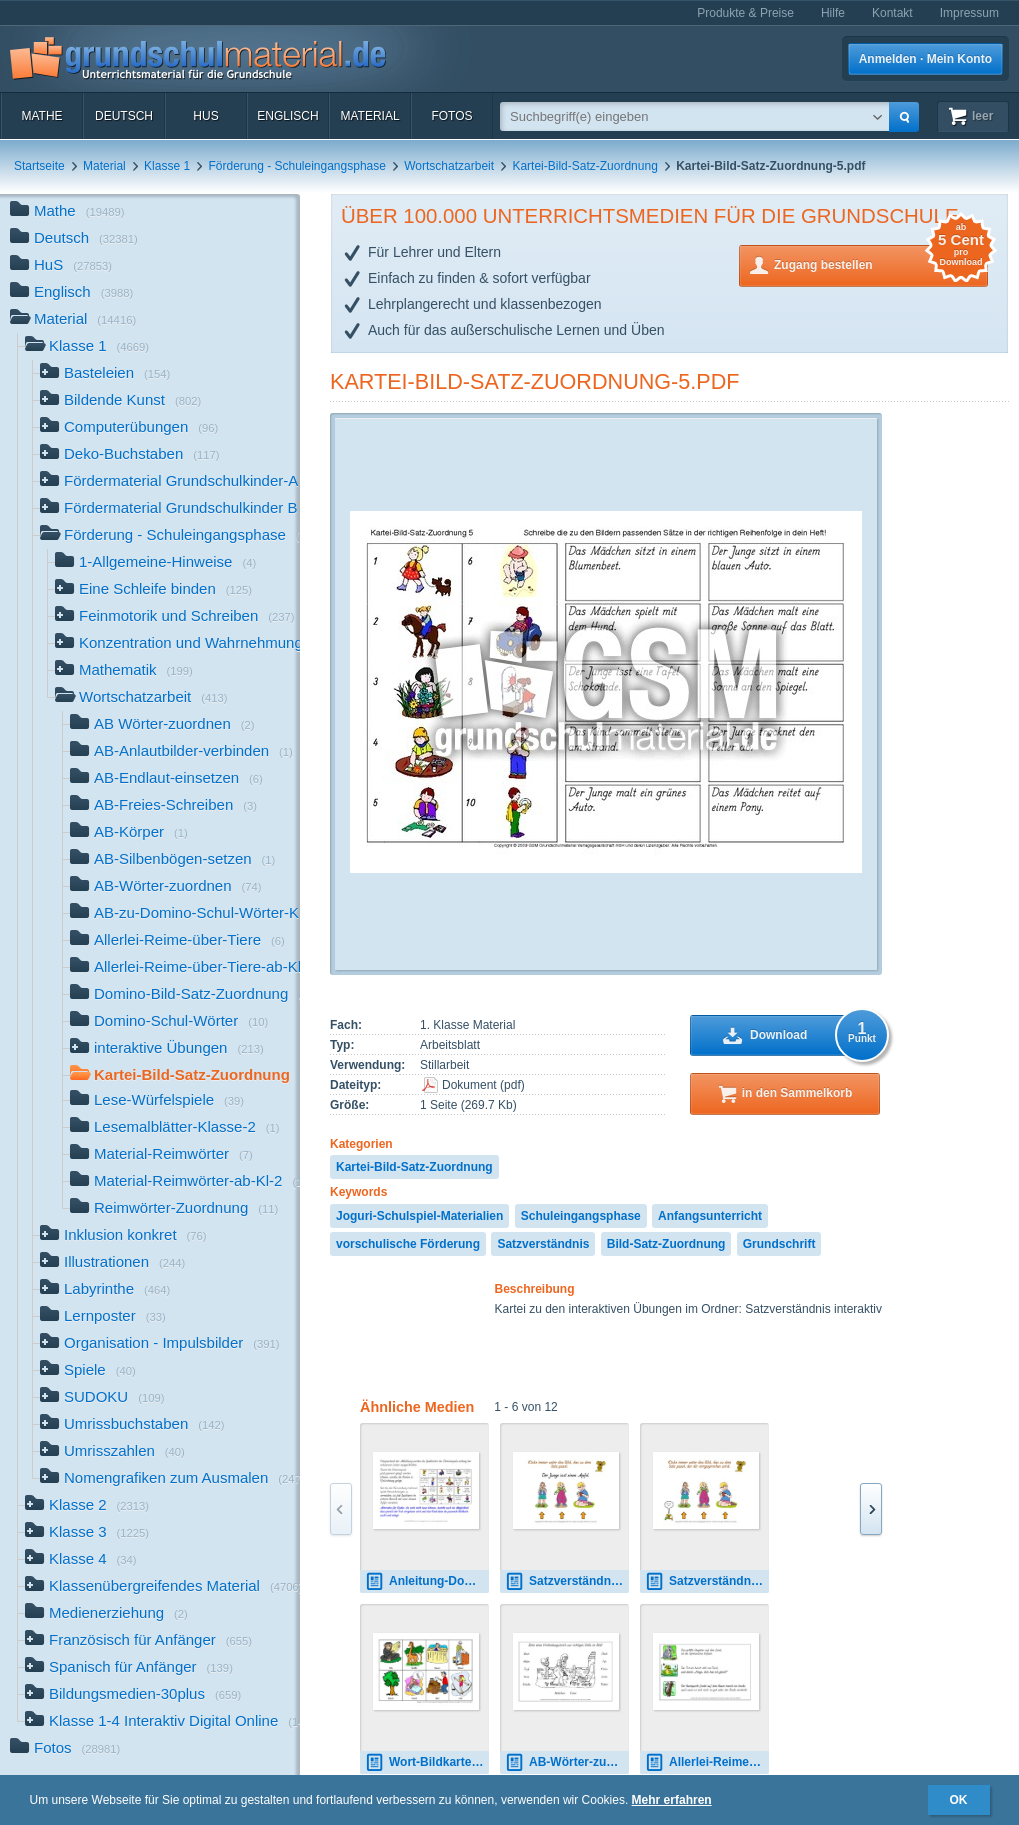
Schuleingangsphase (581, 1216)
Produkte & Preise (745, 13)
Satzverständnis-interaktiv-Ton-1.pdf (707, 1581)
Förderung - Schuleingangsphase (296, 166)
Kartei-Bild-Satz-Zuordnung (584, 166)
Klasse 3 (87, 1533)
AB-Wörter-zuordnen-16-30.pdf (567, 1762)
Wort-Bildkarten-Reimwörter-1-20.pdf (427, 1762)
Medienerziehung (106, 1614)
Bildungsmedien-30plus (133, 1695)
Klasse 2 (87, 1506)
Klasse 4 (81, 1560)
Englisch (287, 116)
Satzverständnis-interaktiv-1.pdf (567, 1581)
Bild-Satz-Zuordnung (666, 1244)
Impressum (969, 13)
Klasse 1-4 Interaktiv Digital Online (162, 1722)
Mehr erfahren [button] (672, 1800)
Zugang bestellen (881, 263)
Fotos (451, 116)
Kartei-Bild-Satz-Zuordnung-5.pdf (535, 381)
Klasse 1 (167, 166)
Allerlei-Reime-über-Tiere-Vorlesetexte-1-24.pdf (707, 1762)
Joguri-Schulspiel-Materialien (419, 1216)
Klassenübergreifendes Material (162, 1587)
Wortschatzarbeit (449, 166)
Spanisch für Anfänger (129, 1668)
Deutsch (124, 116)
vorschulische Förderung (408, 1244)
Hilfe (833, 13)
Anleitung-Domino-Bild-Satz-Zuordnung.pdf (427, 1581)
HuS (205, 116)
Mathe (41, 116)
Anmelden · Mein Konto (925, 59)
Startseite (39, 166)
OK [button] (959, 1800)
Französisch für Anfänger (138, 1641)
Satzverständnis (543, 1244)
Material (369, 116)
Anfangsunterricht (710, 1216)
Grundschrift (779, 1244)
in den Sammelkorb (797, 1093)
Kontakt (892, 13)
